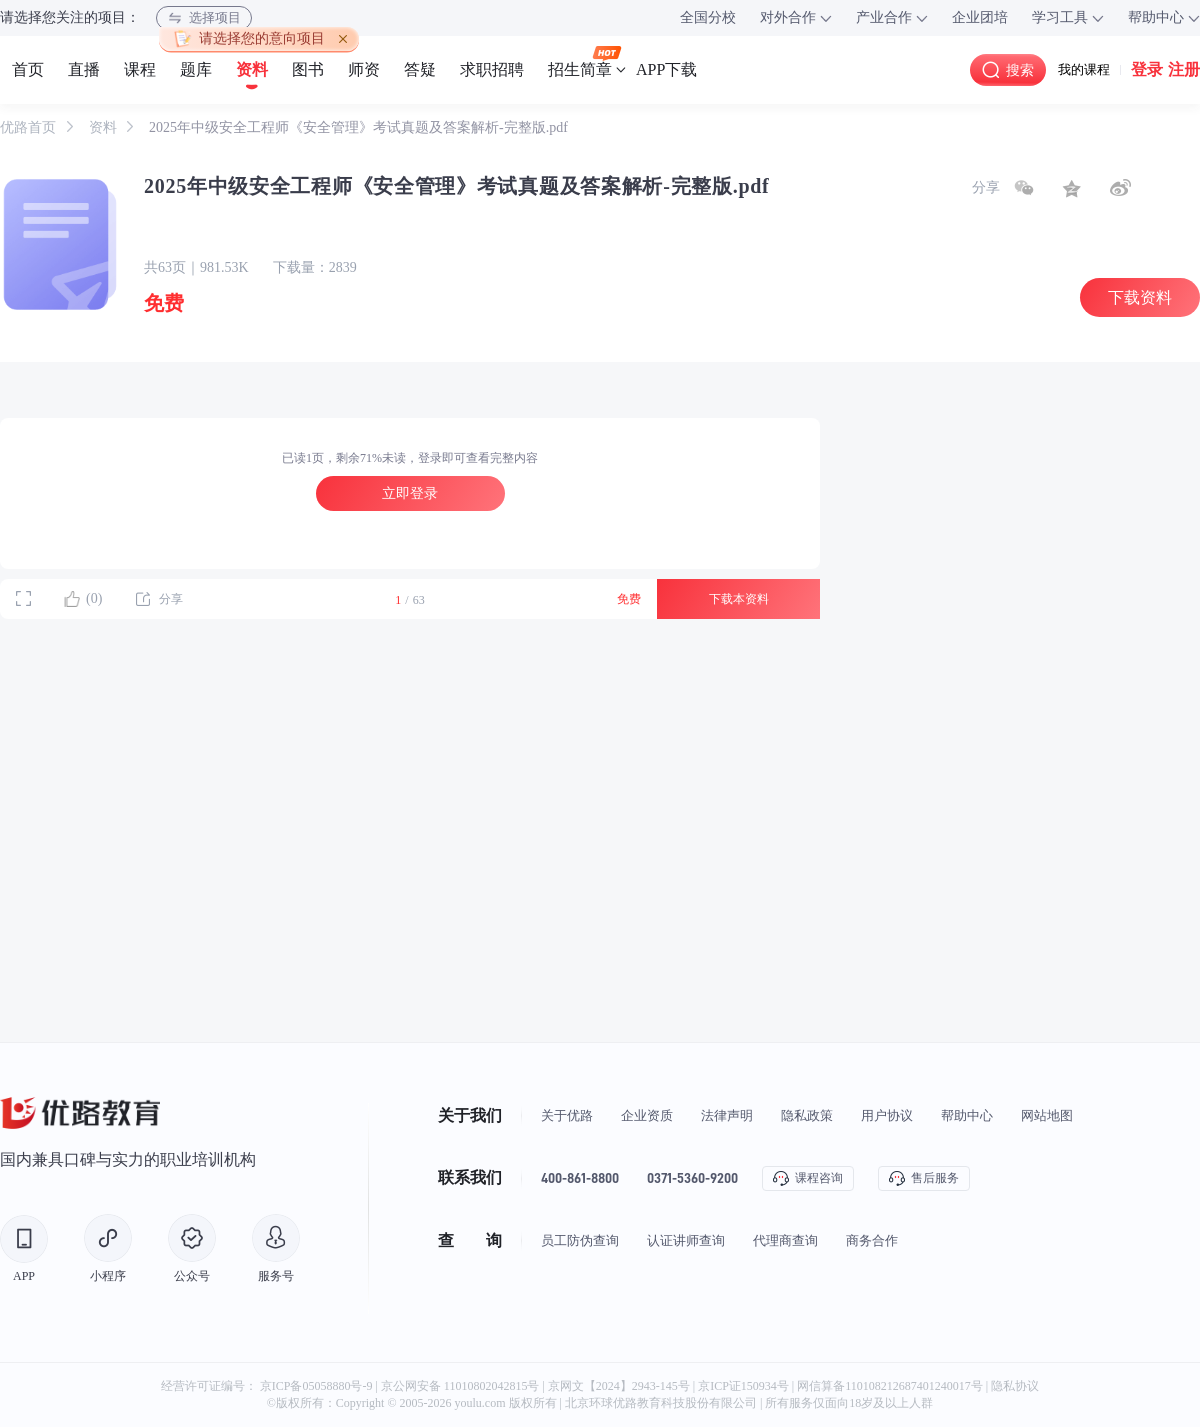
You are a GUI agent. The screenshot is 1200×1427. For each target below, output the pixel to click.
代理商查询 (785, 1240)
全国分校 (708, 17)
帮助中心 (967, 1115)
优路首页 (30, 127)
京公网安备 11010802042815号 (462, 1386)
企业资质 (647, 1115)
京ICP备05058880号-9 (316, 1386)
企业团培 (980, 17)
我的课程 (1084, 69)
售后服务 (924, 1178)
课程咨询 (808, 1178)
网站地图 (1047, 1115)
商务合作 (872, 1240)
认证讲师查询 (686, 1240)
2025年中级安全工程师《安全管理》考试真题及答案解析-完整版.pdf (358, 127)
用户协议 (887, 1115)
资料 (105, 127)
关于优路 (567, 1115)
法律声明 (727, 1115)
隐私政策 (807, 1115)
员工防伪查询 (580, 1240)
